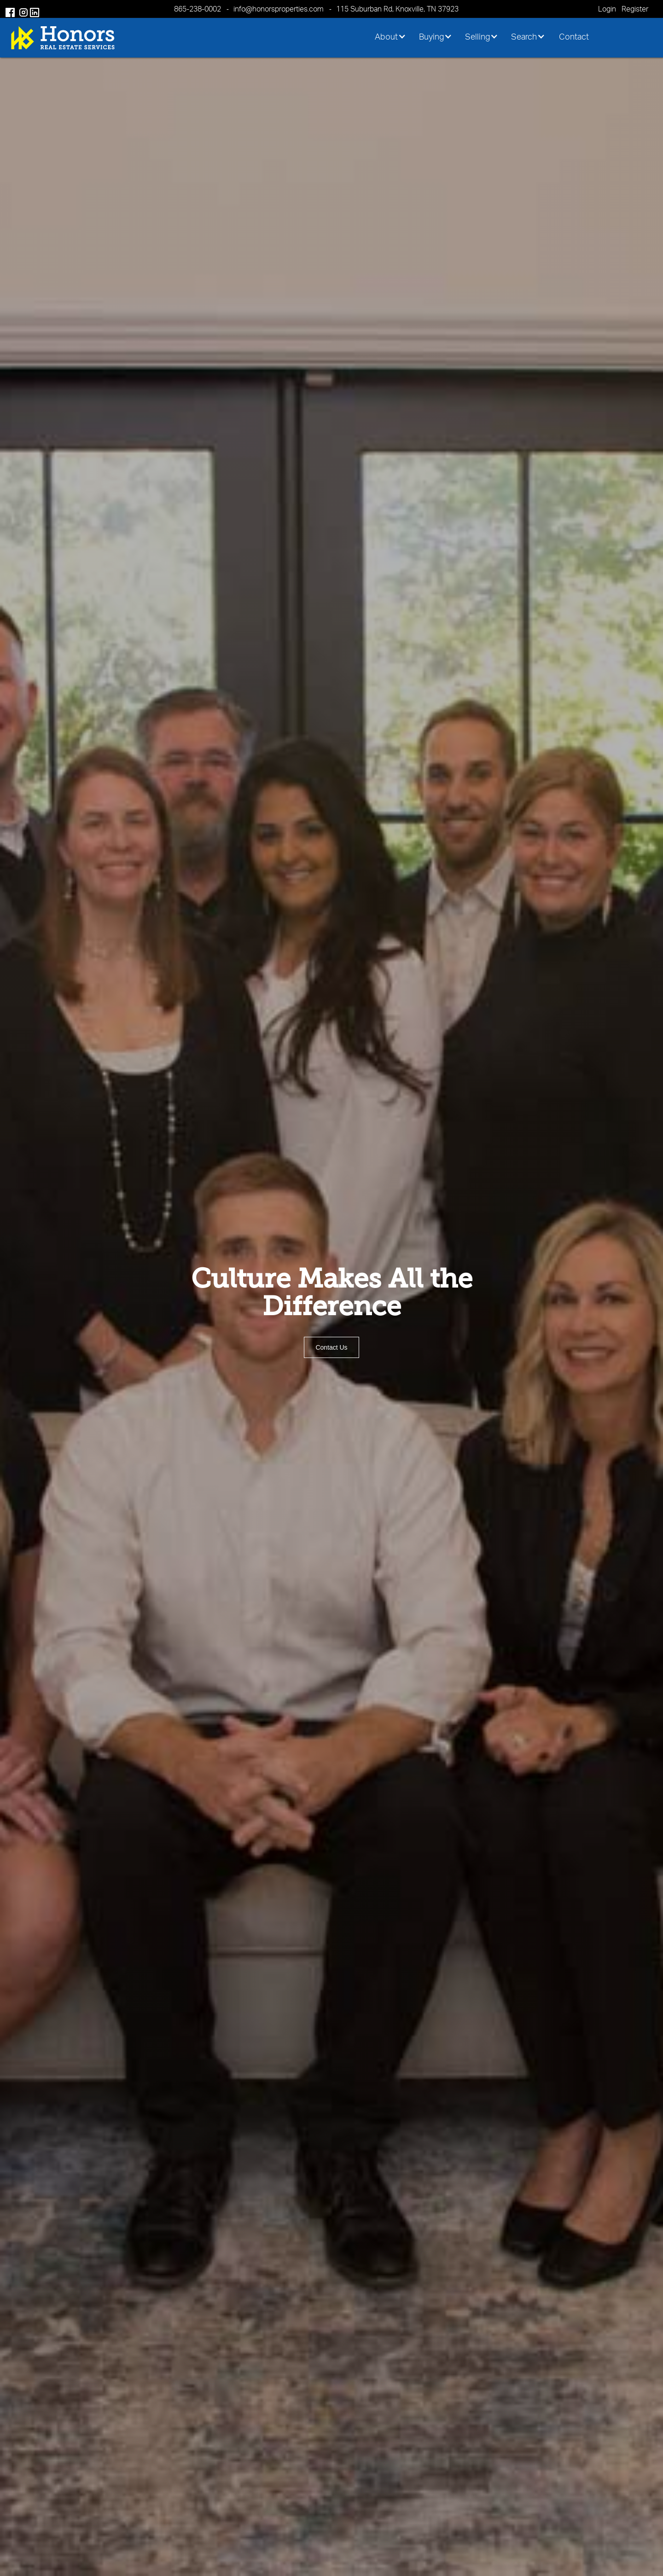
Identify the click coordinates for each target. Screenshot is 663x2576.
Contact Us (331, 1347)
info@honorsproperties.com (278, 8)
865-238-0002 (197, 8)
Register (635, 8)
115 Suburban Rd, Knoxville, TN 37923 (397, 8)
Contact (574, 36)
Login (607, 8)
